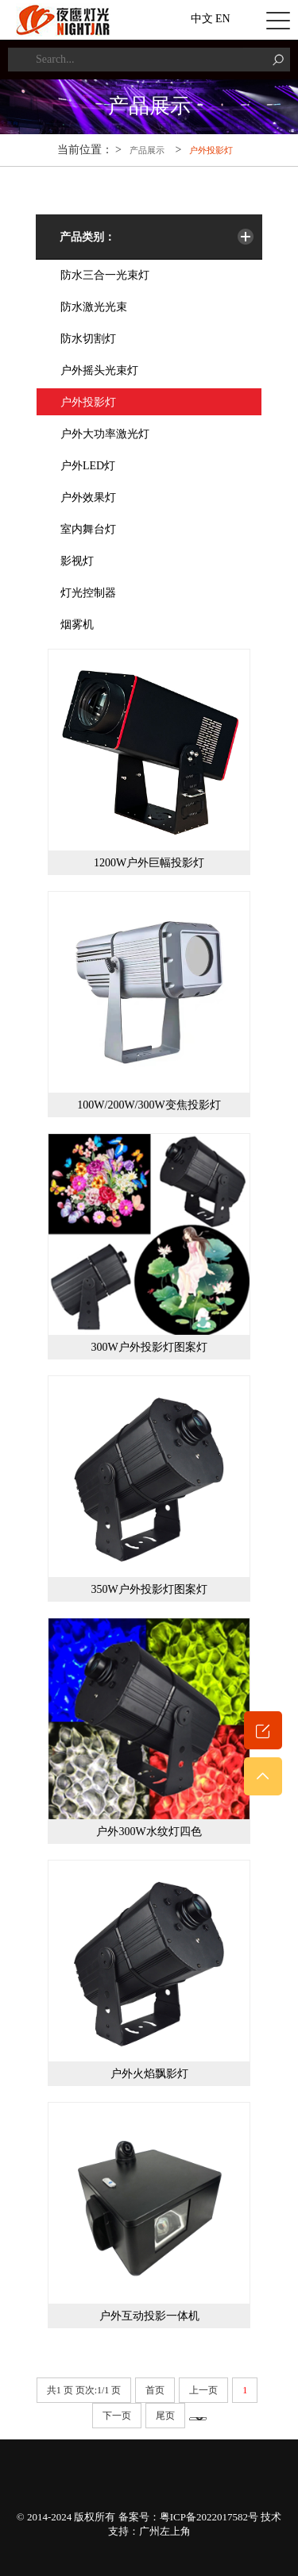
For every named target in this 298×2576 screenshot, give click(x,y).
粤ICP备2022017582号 (209, 2517)
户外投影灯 (211, 150)
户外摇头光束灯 (99, 370)
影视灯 (77, 561)
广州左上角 (165, 2531)
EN (222, 19)
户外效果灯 (88, 497)
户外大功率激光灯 (104, 434)
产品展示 (147, 150)
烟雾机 (77, 625)
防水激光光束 (93, 307)
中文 (202, 19)
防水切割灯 (88, 339)
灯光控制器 (88, 593)
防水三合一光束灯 (104, 275)
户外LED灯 (87, 466)
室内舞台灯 (88, 529)
